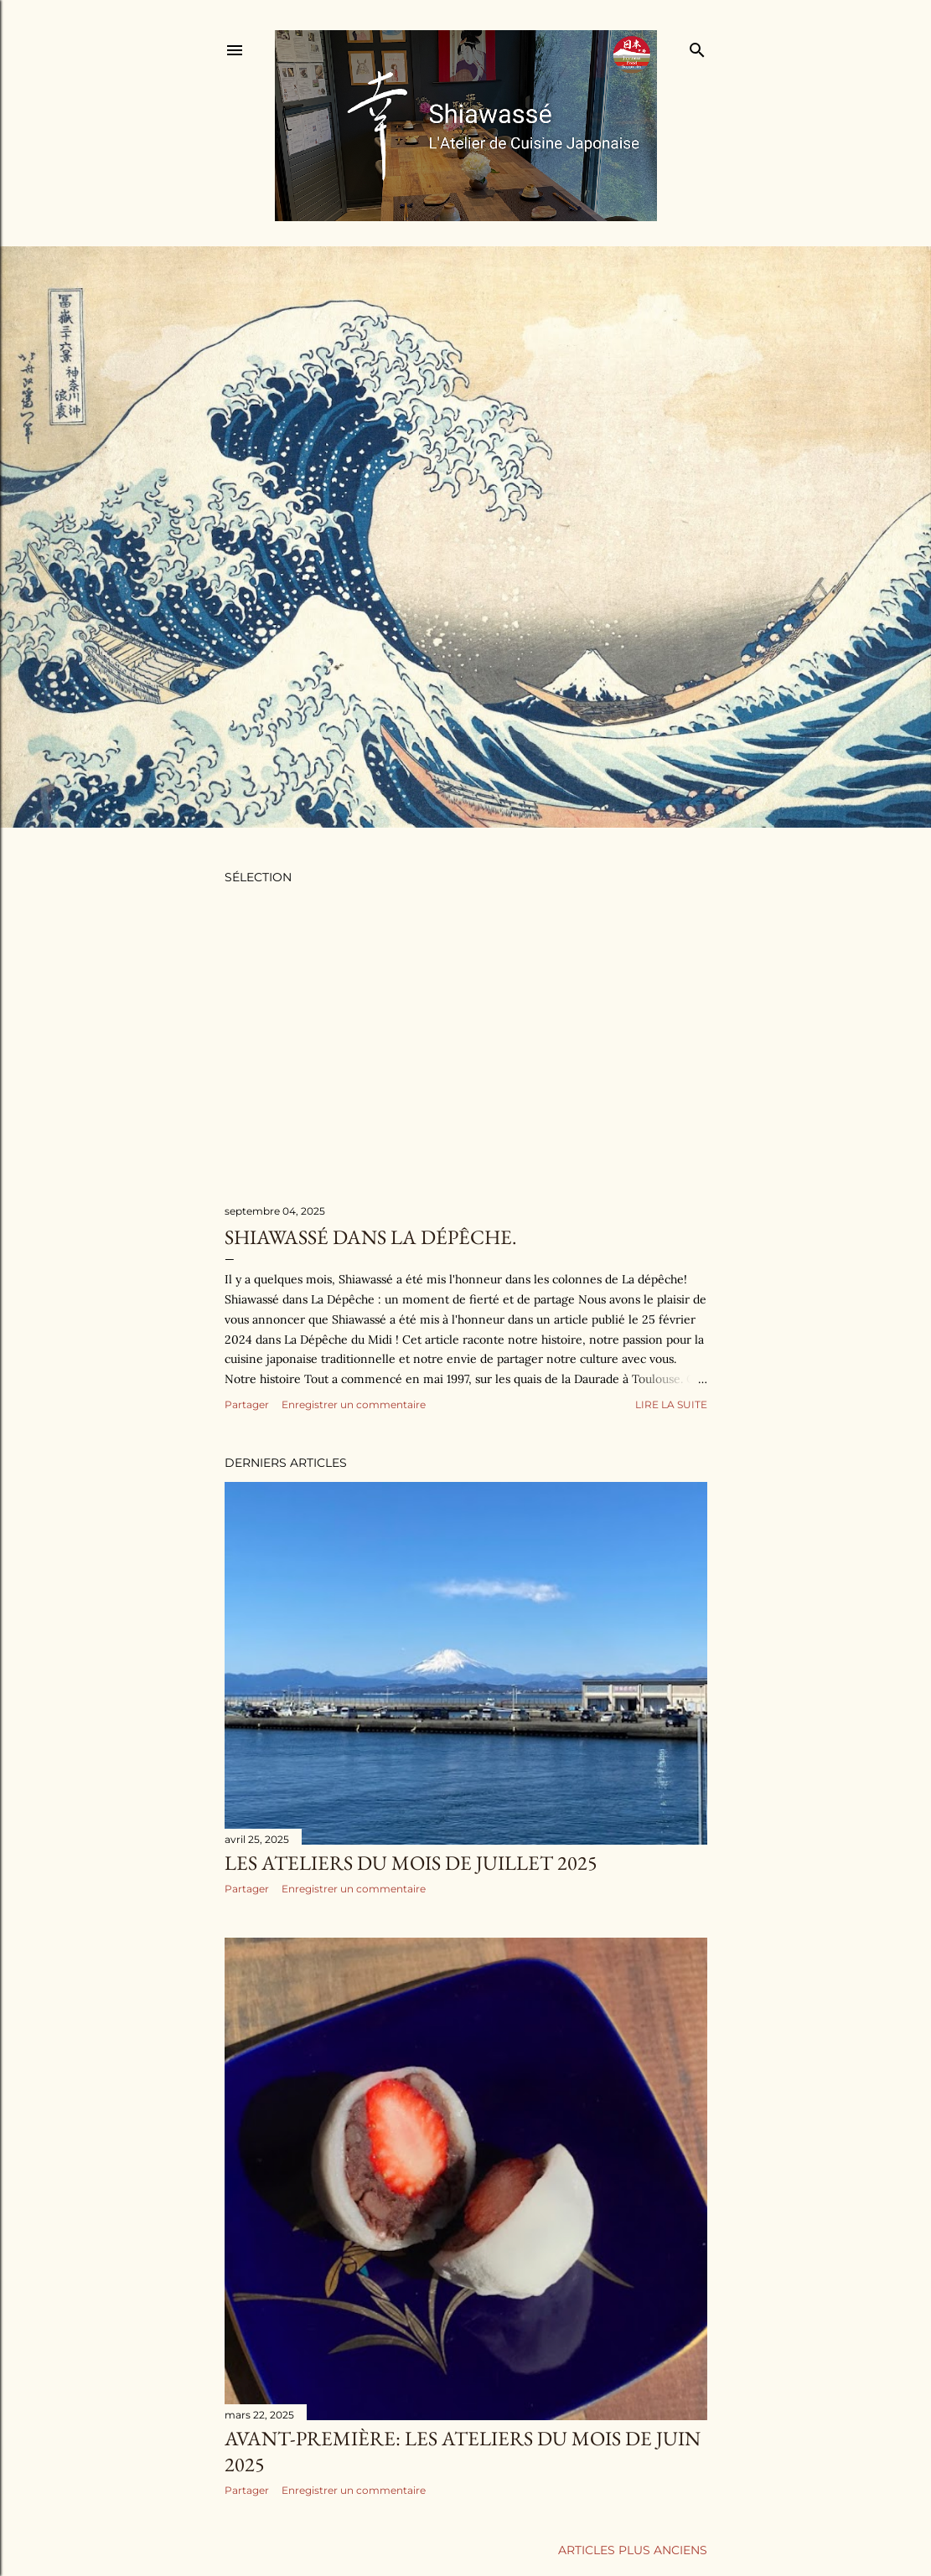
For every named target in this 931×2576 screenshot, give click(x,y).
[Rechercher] (697, 46)
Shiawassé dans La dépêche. (371, 1237)
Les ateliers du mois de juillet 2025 (411, 1863)
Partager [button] (247, 1404)
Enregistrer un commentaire (354, 1404)
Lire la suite (671, 1404)
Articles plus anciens (632, 2550)
